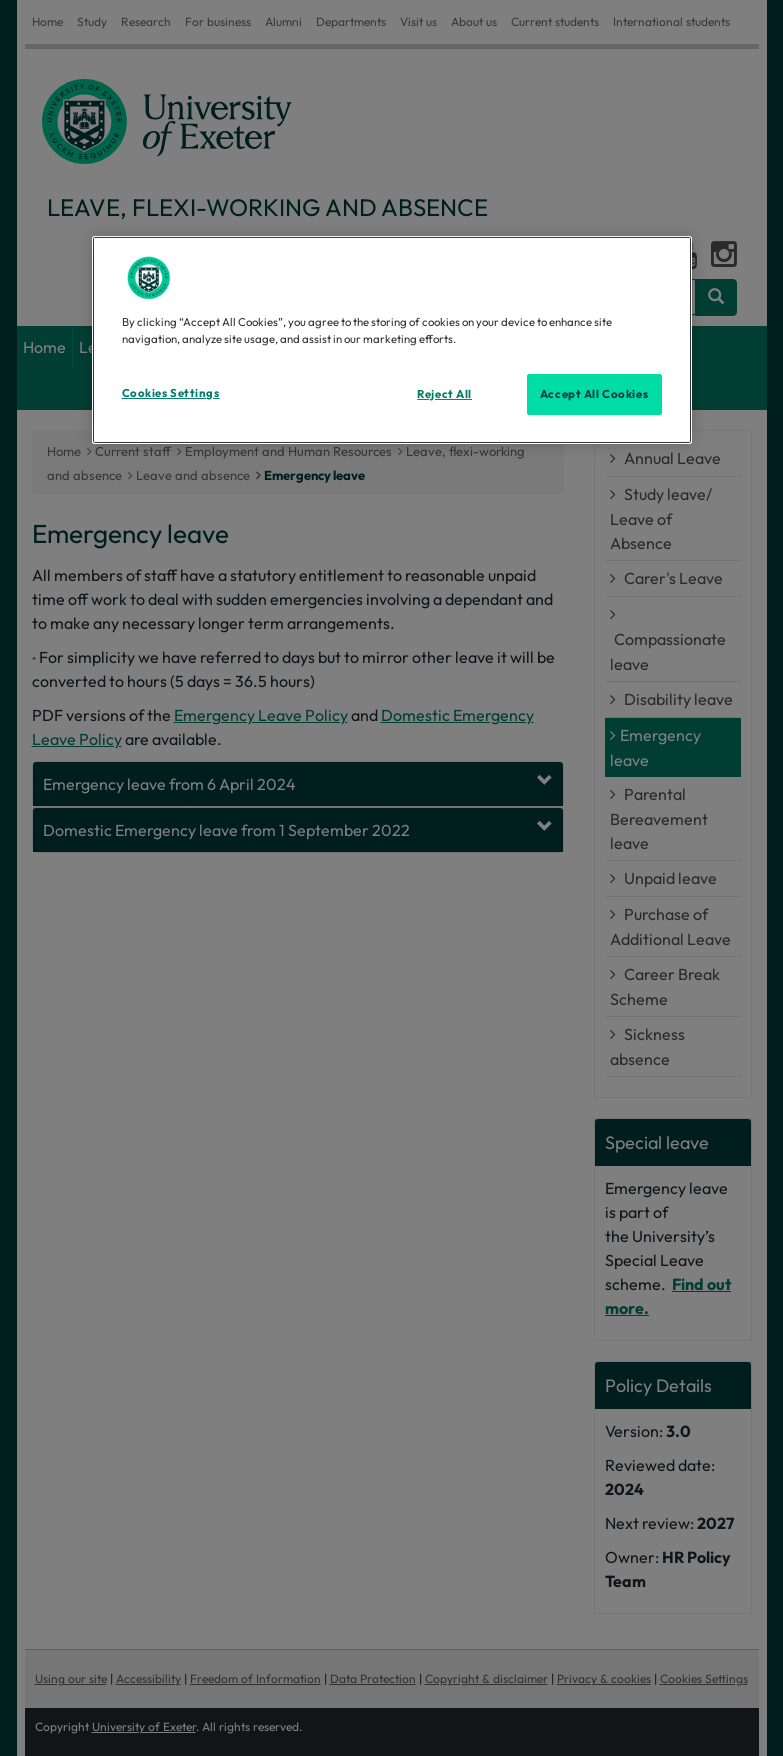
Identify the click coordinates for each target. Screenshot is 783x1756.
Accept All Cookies (594, 393)
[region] (392, 340)
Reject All (444, 393)
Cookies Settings (171, 392)
